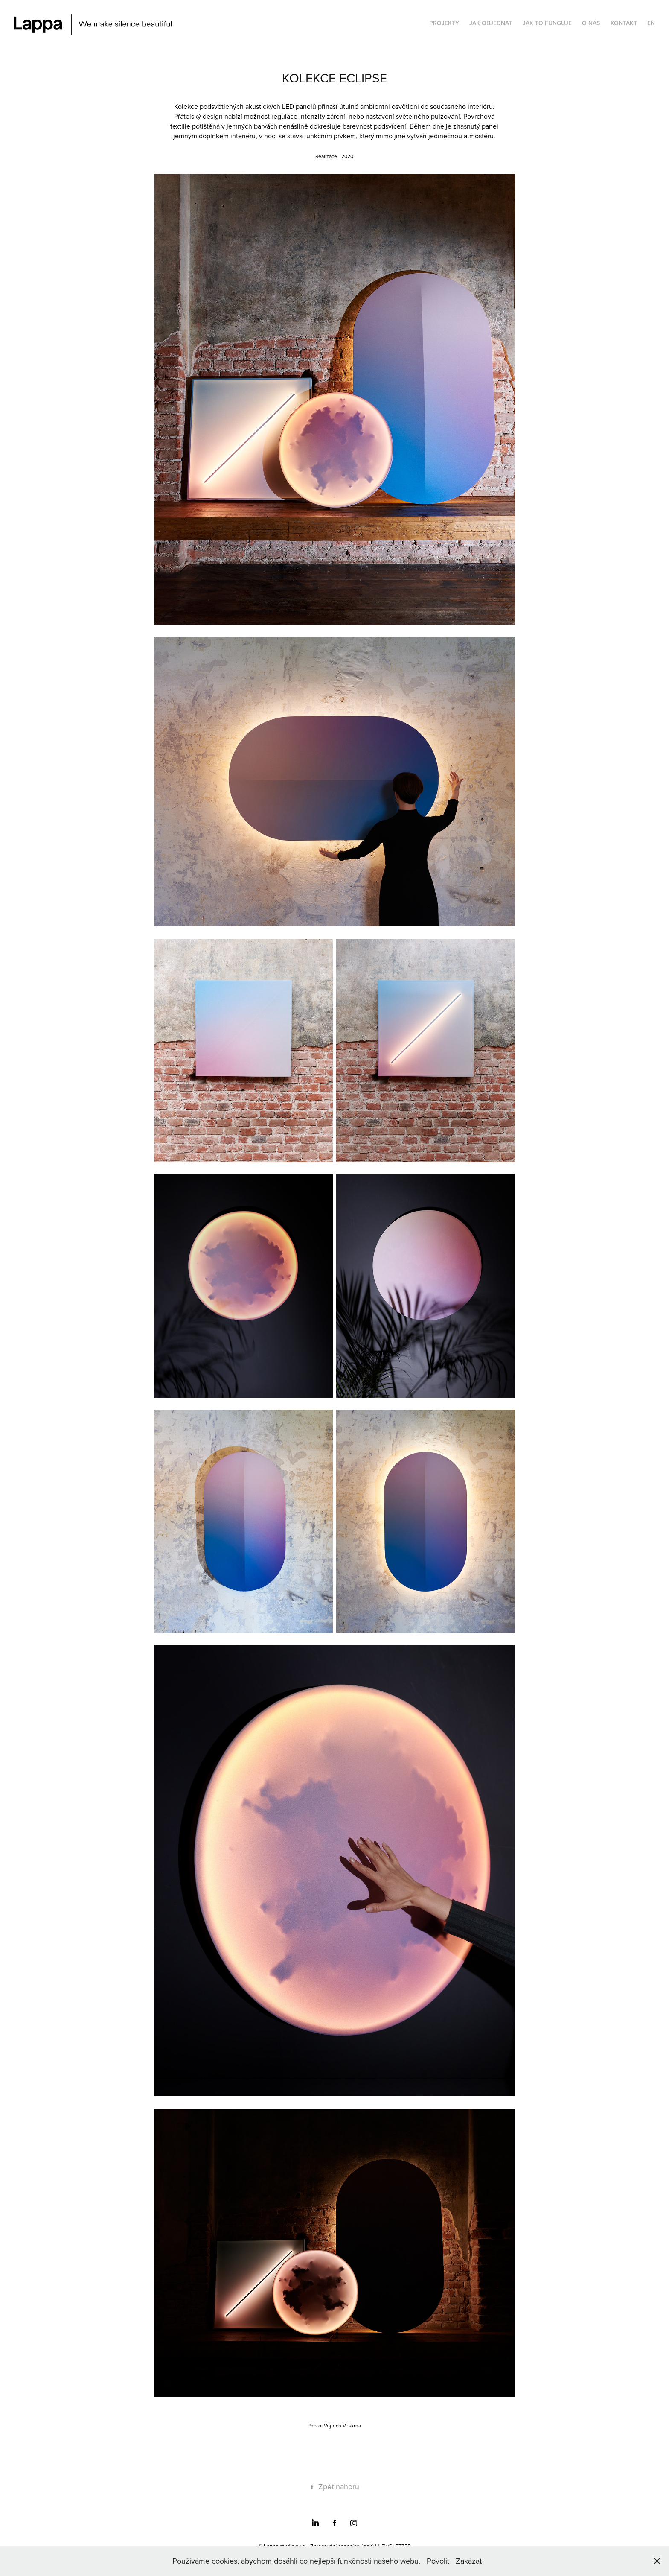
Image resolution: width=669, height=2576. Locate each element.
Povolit (438, 2561)
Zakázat (469, 2561)
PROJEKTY (444, 23)
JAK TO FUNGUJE (547, 23)
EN (651, 23)
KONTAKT (624, 23)
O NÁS (591, 23)
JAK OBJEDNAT (490, 23)
